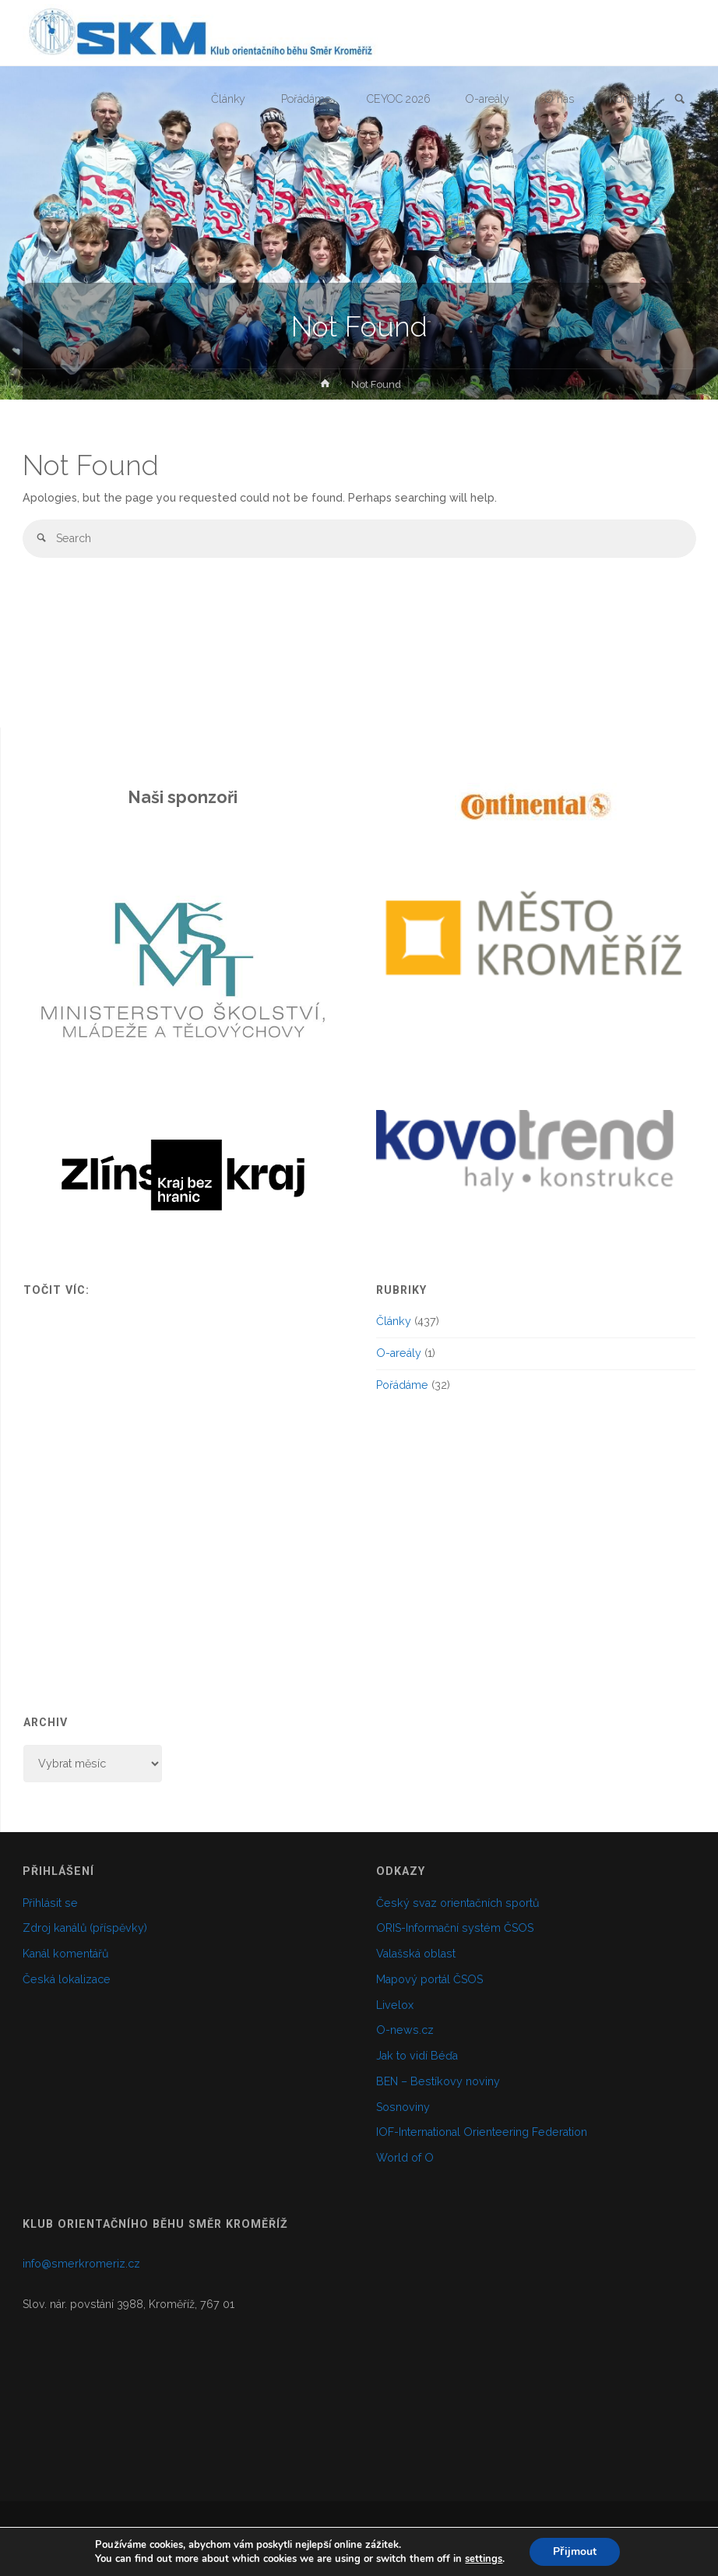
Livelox (395, 2005)
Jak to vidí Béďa (417, 2055)
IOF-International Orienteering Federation (481, 2132)
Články (393, 1321)
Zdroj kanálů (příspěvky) (85, 1928)
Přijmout (574, 2551)
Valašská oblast (416, 1953)
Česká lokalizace (67, 1979)
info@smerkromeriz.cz (81, 2263)
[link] (680, 100)
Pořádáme (402, 1385)
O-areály (398, 1353)
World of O (405, 2157)
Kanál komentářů (65, 1953)
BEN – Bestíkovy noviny (438, 2081)
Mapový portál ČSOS (429, 1979)
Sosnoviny (403, 2107)
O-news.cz (405, 2030)
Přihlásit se (50, 1903)
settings (483, 2559)
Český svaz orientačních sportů (457, 1903)
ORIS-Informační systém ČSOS (454, 1928)
